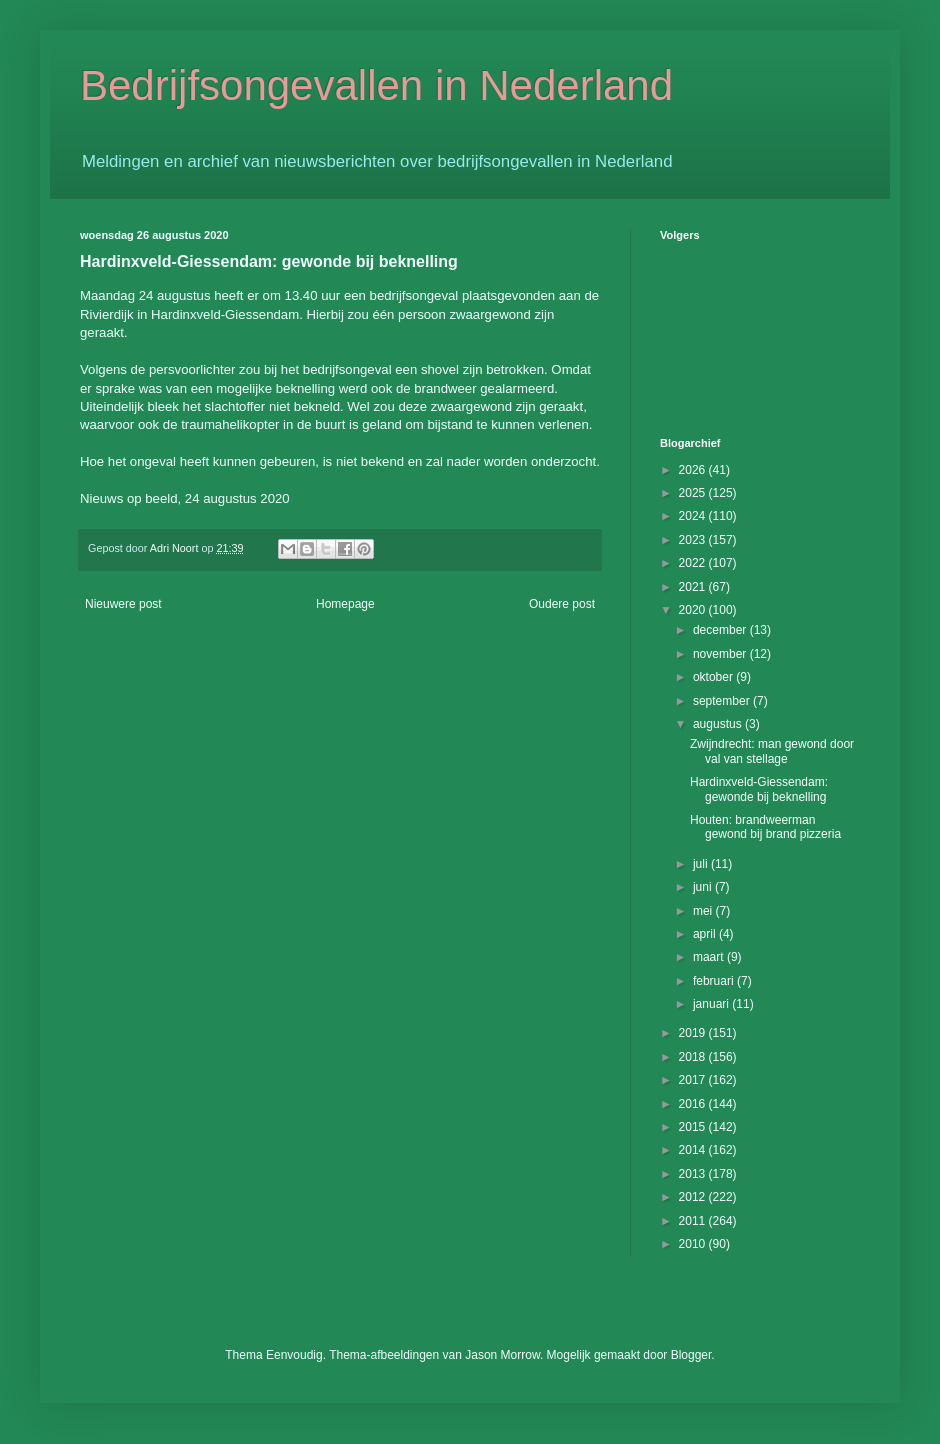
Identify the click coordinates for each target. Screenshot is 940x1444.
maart (710, 957)
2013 (694, 1174)
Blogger (691, 1355)
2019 (694, 1033)
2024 (694, 516)
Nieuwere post (123, 604)
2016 (694, 1104)
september (723, 701)
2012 (694, 1197)
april (706, 934)
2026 (694, 470)
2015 (694, 1127)
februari (715, 981)
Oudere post (562, 604)
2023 (694, 540)
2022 (694, 563)
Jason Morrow (502, 1355)
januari (712, 1004)
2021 (694, 587)
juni (704, 887)
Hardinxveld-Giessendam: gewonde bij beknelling (759, 789)
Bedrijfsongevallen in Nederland (376, 85)
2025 (694, 493)
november (721, 654)
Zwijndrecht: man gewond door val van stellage (772, 751)
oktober (714, 677)
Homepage (345, 604)
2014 (694, 1150)
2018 (694, 1057)
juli (702, 864)
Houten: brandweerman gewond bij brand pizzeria (765, 827)
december (721, 630)
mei (704, 911)
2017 (694, 1080)
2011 (694, 1221)
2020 (694, 610)
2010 (694, 1244)
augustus (719, 724)
